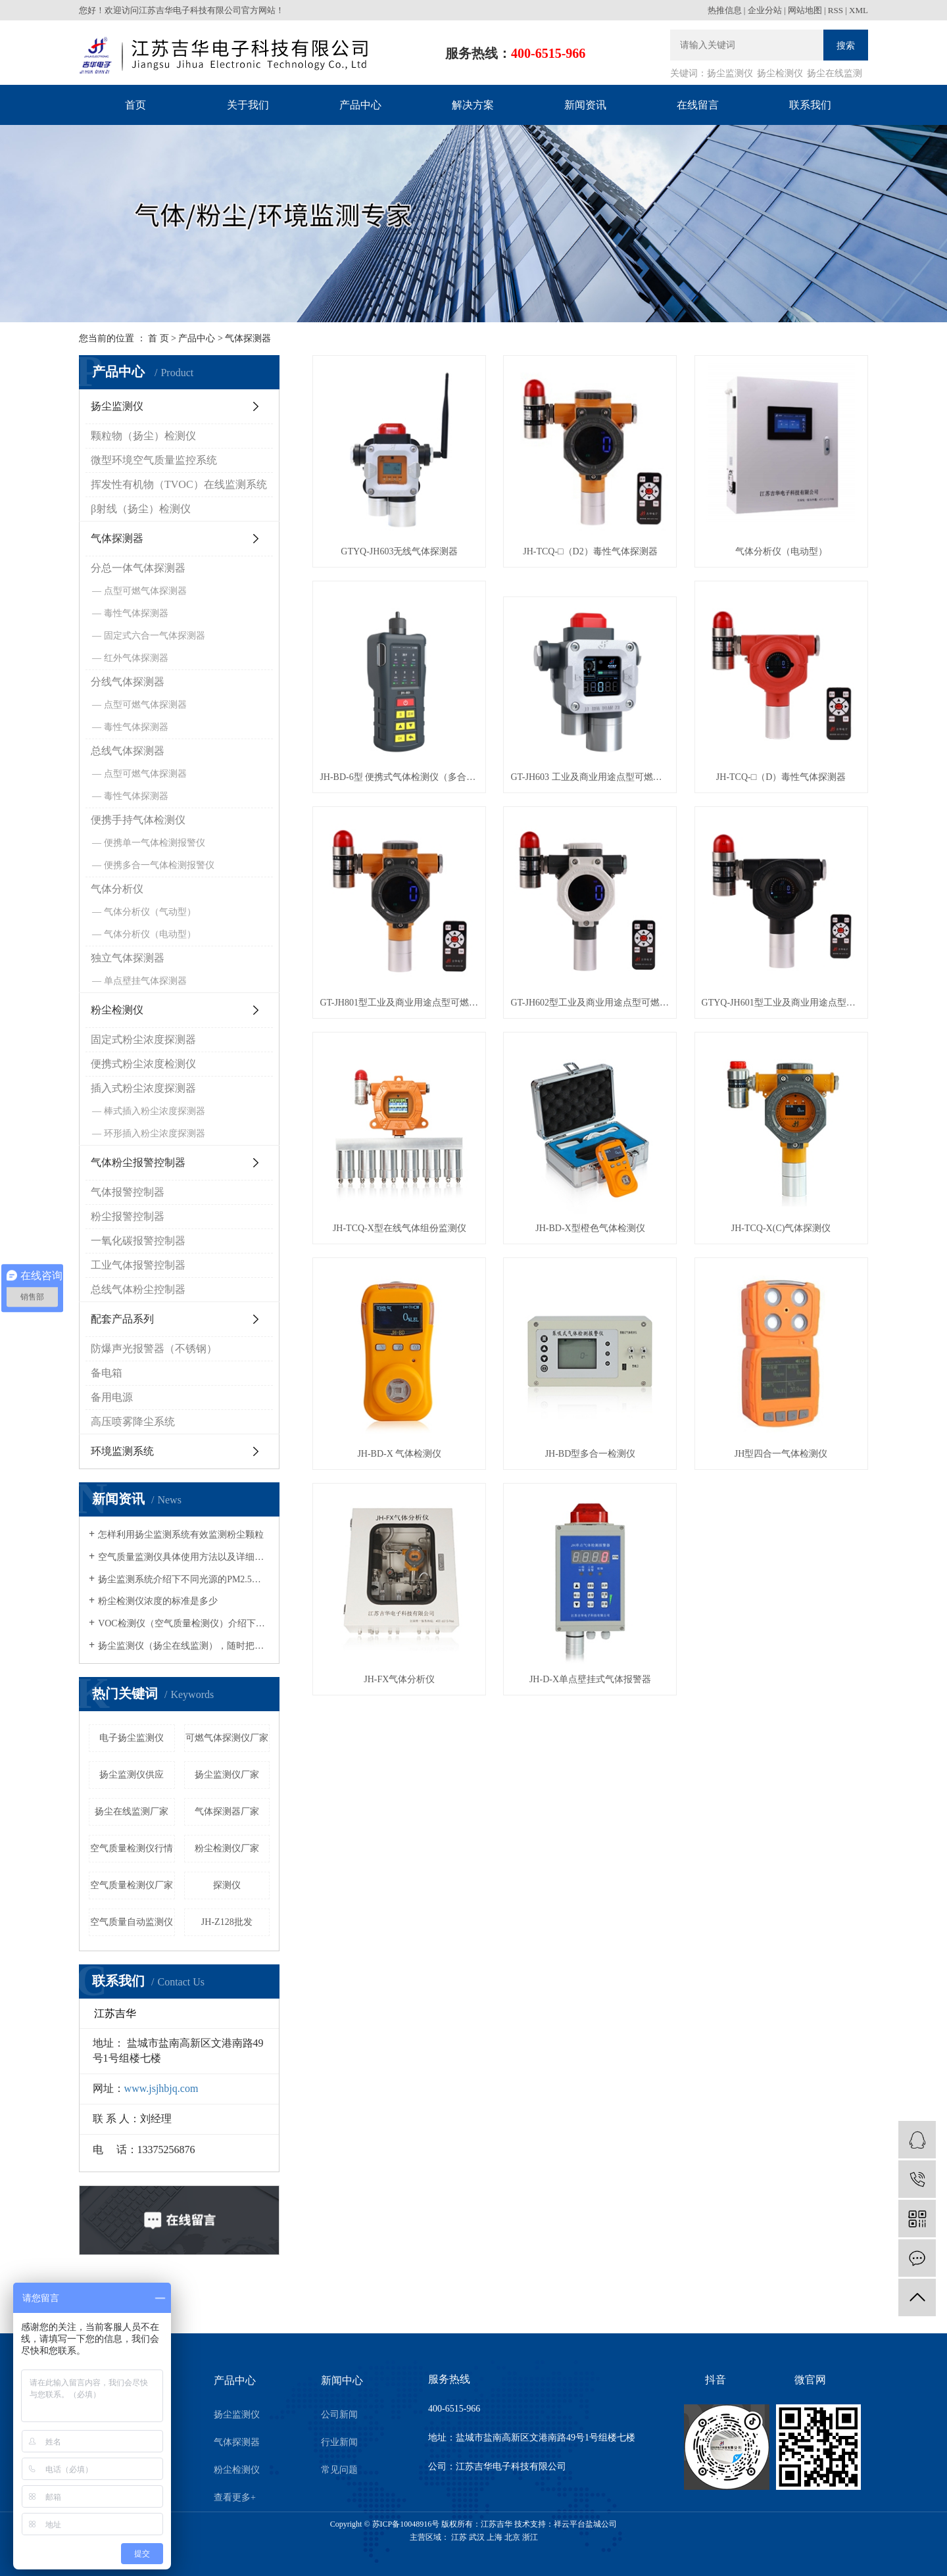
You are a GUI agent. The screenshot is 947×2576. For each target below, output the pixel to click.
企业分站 (765, 10)
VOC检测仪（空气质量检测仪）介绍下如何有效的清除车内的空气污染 (184, 1623)
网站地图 (805, 10)
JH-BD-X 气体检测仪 (399, 1454)
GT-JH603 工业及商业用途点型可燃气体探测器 (589, 777)
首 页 (158, 338)
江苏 (459, 2537)
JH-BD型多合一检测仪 (590, 1454)
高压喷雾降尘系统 (133, 1421)
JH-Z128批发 (227, 1922)
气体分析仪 (117, 888)
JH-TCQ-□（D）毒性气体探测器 (781, 777)
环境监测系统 (122, 1451)
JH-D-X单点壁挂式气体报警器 (590, 1679)
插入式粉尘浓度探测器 (143, 1088)
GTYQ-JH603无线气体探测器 (399, 551)
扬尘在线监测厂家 (131, 1811)
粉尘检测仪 (117, 1009)
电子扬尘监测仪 (131, 1738)
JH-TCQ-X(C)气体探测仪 (781, 1228)
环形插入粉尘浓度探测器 (154, 1133)
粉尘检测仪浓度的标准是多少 (158, 1601)
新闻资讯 (585, 104)
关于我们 (248, 104)
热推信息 (725, 10)
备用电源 (112, 1397)
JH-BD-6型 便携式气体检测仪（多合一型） (399, 777)
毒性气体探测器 (136, 613)
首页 (135, 104)
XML (858, 10)
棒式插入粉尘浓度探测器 (154, 1111)
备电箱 (106, 1372)
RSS (835, 10)
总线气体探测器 (127, 750)
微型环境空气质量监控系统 (154, 460)
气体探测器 (248, 338)
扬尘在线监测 (834, 73)
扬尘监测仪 (730, 73)
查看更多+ (235, 2497)
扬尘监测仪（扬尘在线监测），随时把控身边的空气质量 (184, 1646)
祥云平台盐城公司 (585, 2524)
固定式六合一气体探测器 (154, 636)
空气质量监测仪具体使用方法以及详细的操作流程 (184, 1557)
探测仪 (227, 1885)
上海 (494, 2537)
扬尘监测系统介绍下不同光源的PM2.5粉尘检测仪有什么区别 (184, 1579)
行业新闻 (339, 2442)
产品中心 (360, 104)
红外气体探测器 (136, 658)
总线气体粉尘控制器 (138, 1289)
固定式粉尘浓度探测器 (143, 1039)
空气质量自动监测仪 (131, 1922)
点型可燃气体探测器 (145, 591)
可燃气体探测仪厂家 (226, 1738)
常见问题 (339, 2470)
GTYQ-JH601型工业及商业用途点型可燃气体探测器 (781, 1003)
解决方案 (473, 104)
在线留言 (698, 104)
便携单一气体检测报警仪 (154, 843)
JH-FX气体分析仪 (399, 1679)
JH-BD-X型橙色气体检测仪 (589, 1228)
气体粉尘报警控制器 (138, 1162)
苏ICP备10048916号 (406, 2524)
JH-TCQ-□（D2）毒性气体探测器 (590, 551)
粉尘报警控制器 (127, 1216)
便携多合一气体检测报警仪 (159, 865)
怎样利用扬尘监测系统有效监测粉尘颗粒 (181, 1535)
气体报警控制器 (127, 1192)
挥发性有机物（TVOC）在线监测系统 (179, 484)
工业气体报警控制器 (138, 1265)
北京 (512, 2537)
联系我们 (810, 104)
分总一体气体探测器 (138, 567)
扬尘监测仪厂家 (227, 1775)
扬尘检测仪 (780, 73)
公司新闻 (339, 2414)
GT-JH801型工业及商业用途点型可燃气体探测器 (399, 1003)
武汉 (477, 2537)
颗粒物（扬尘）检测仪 (143, 435)
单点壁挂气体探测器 (145, 981)
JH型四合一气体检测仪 (781, 1454)
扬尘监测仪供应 (131, 1775)
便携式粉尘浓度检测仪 (143, 1063)
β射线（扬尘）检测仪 (141, 508)
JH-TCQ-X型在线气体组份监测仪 (399, 1228)
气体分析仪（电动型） (150, 934)
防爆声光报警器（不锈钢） (154, 1348)
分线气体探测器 (127, 681)
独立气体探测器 (127, 957)
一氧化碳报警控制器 (138, 1240)
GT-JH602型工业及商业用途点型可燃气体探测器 (589, 1003)
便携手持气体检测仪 (138, 819)
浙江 (530, 2537)
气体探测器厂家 (227, 1811)
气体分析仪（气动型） (150, 912)
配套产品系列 (122, 1318)
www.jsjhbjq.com (161, 2088)
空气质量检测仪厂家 (131, 1885)
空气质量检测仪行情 (131, 1848)
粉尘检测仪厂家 (227, 1848)
